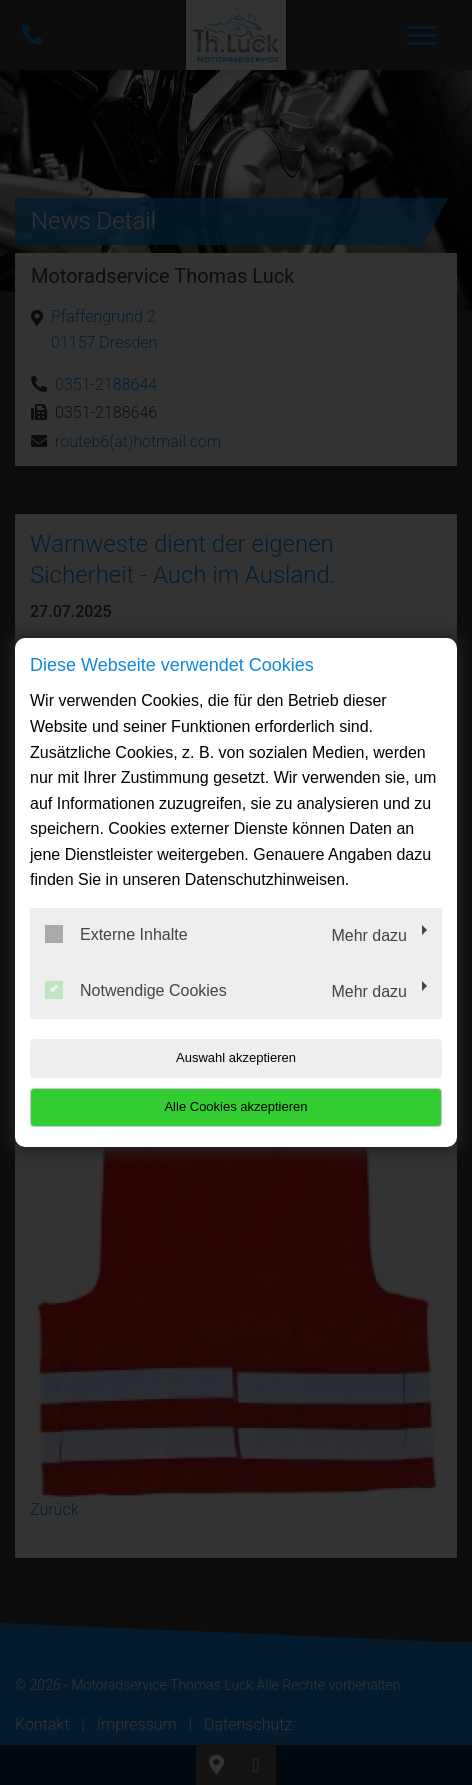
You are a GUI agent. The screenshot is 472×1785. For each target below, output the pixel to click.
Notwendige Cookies (136, 990)
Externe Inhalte (116, 934)
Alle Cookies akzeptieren (235, 1106)
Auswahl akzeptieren (236, 1057)
